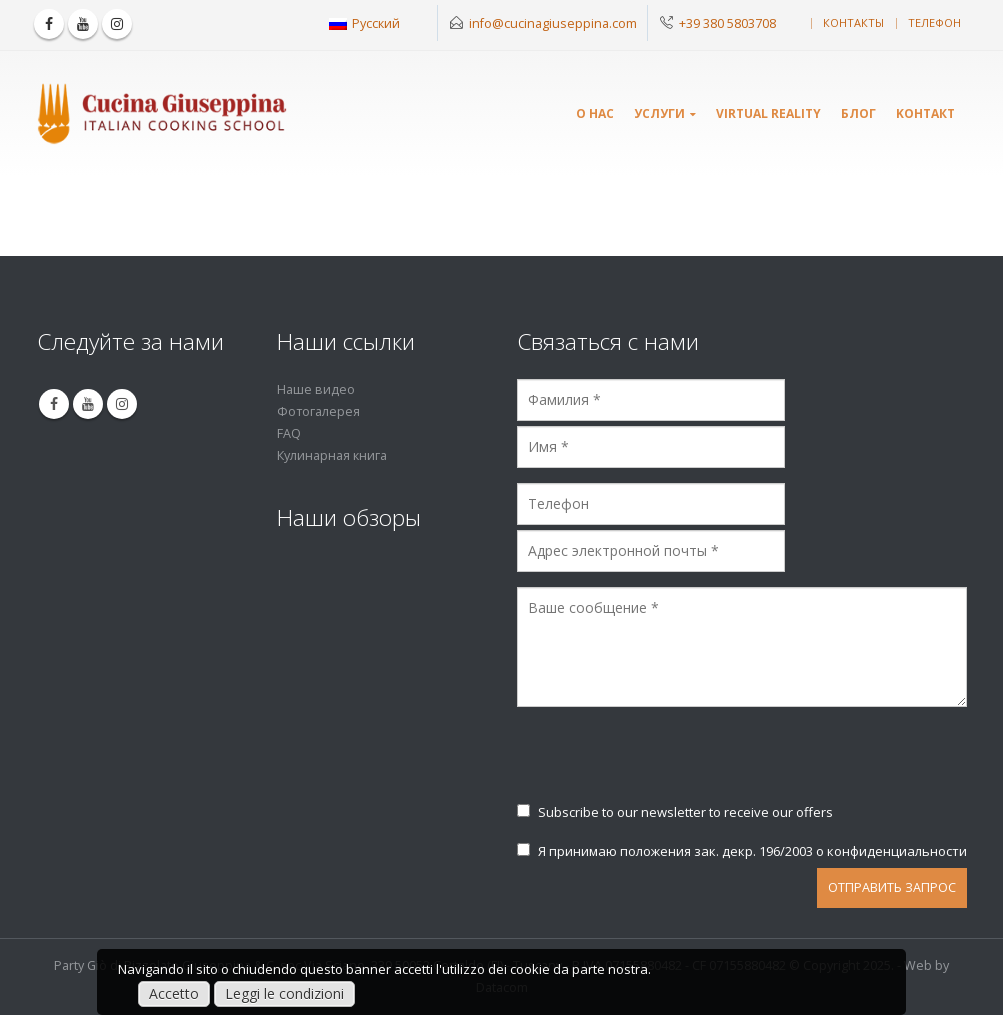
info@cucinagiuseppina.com (553, 23)
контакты (853, 22)
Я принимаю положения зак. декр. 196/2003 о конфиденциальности (742, 851)
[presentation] (669, 764)
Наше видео (316, 389)
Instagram (122, 404)
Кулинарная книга (332, 455)
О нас (595, 113)
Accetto (174, 993)
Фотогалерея (318, 411)
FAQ (289, 433)
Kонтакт (925, 113)
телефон (934, 22)
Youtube (88, 404)
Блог (858, 113)
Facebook (54, 404)
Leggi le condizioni (284, 993)
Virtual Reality (768, 113)
